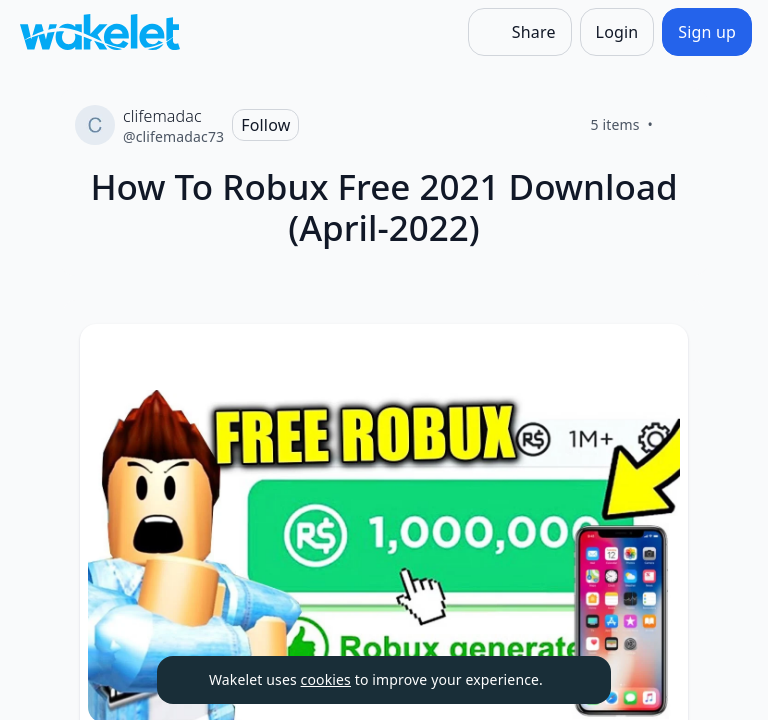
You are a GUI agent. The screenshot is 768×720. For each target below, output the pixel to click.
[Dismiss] (571, 680)
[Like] (677, 125)
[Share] (520, 32)
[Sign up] (707, 32)
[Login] (617, 32)
